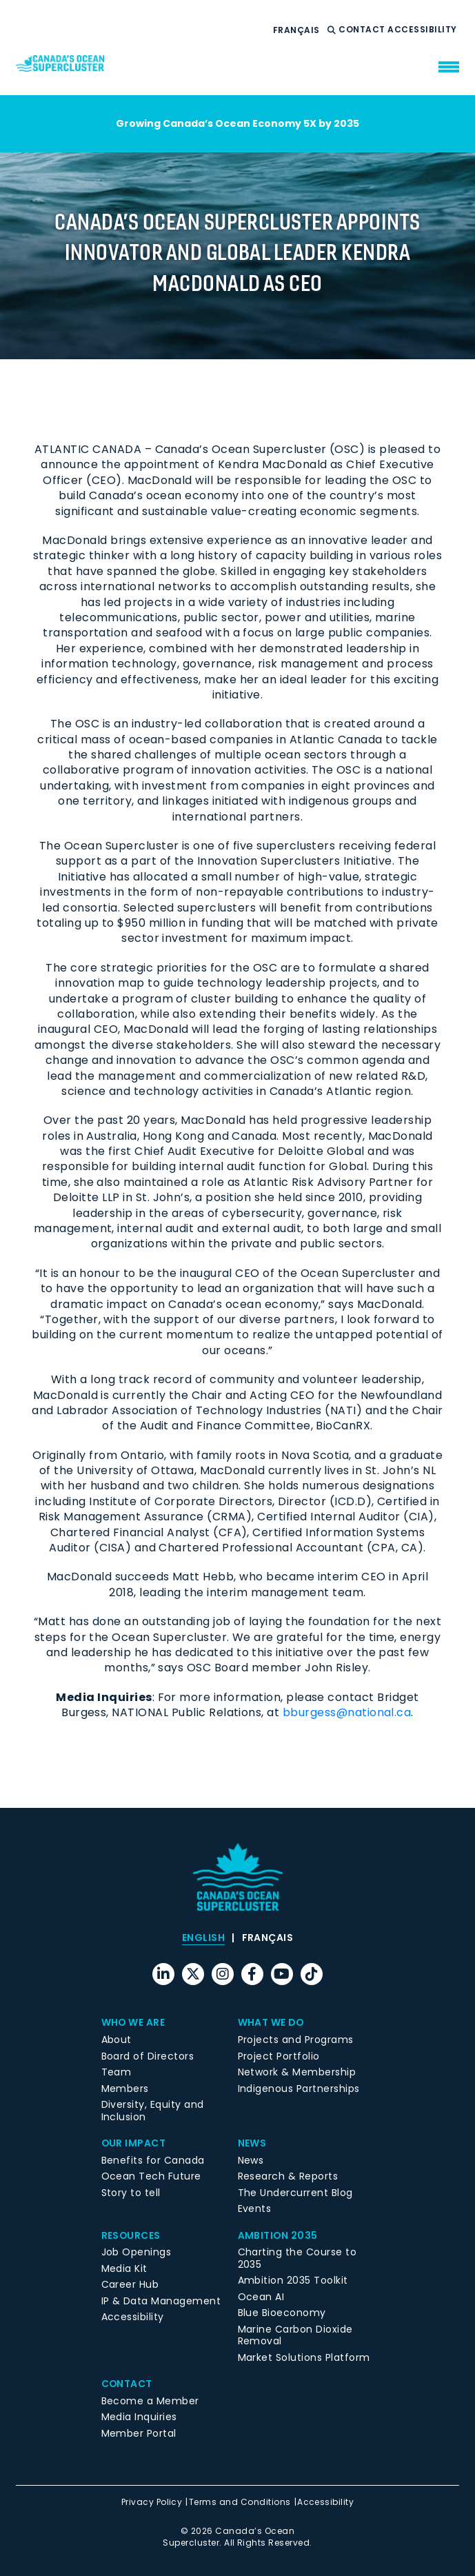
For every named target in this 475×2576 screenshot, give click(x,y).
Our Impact (134, 2143)
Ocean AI (261, 2297)
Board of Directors (147, 2056)
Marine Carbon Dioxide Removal (295, 2335)
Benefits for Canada (153, 2160)
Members (125, 2088)
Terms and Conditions (240, 2502)
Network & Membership (297, 2072)
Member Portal (138, 2433)
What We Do (271, 2022)
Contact (362, 29)
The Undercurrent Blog (295, 2193)
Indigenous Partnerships (299, 2088)
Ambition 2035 (278, 2235)
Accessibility (423, 29)
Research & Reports (288, 2176)
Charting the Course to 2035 (297, 2258)
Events (255, 2208)
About (116, 2039)
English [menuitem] (203, 1937)
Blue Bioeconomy (282, 2313)
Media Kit (124, 2268)
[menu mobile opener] (448, 66)
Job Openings (136, 2252)
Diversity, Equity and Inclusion (152, 2110)
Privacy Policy (152, 2502)
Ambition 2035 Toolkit (293, 2280)
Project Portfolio (279, 2056)
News (252, 2143)
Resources (131, 2235)
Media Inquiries (139, 2417)
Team (116, 2072)
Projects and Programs (296, 2039)
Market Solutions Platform (304, 2357)
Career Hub (130, 2284)
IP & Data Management (161, 2301)
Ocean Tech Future (151, 2176)
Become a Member (150, 2401)
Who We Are (133, 2022)
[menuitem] (296, 30)
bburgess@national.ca (347, 1712)
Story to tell (131, 2193)
